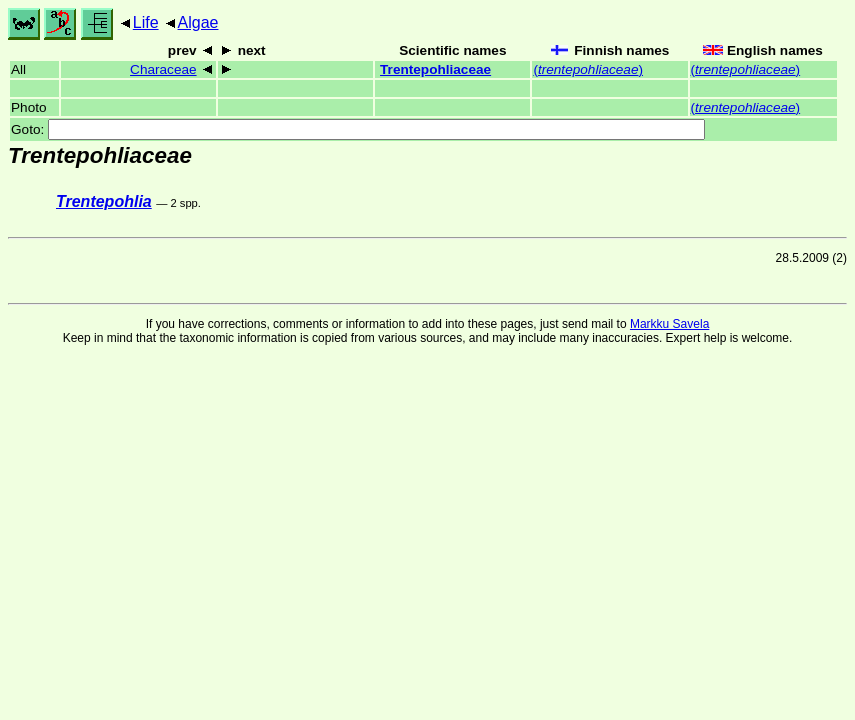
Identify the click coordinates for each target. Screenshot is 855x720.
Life (146, 22)
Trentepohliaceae (435, 69)
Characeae (163, 69)
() (588, 69)
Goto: (358, 129)
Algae (198, 22)
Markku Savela (669, 324)
